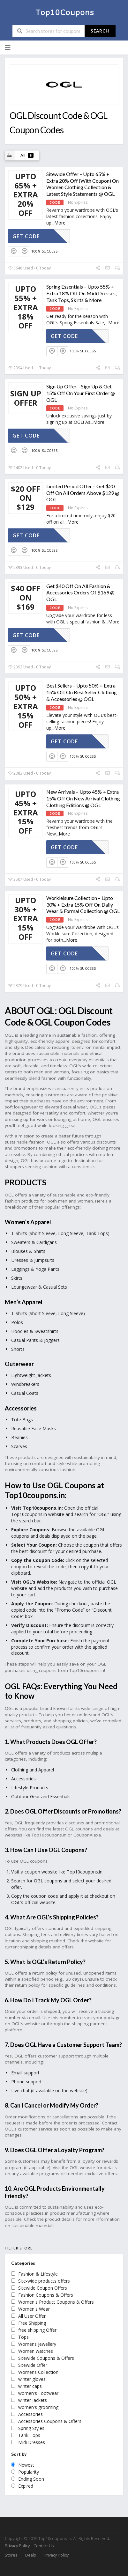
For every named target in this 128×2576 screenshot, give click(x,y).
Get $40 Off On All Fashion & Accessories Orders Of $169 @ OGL (80, 592)
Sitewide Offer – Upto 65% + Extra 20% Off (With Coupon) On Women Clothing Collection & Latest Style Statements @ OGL (82, 184)
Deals (30, 2555)
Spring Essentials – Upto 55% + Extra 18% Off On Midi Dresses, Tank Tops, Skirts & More (81, 293)
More (59, 223)
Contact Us (44, 2546)
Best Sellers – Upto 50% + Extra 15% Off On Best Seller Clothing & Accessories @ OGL (81, 692)
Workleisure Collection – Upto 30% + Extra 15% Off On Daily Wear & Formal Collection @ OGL (83, 904)
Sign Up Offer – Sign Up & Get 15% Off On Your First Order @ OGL (80, 393)
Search (100, 30)
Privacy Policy (17, 2546)
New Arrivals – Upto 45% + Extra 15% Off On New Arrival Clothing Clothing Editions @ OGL (83, 798)
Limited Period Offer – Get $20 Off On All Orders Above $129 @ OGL (82, 493)
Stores (11, 2555)
